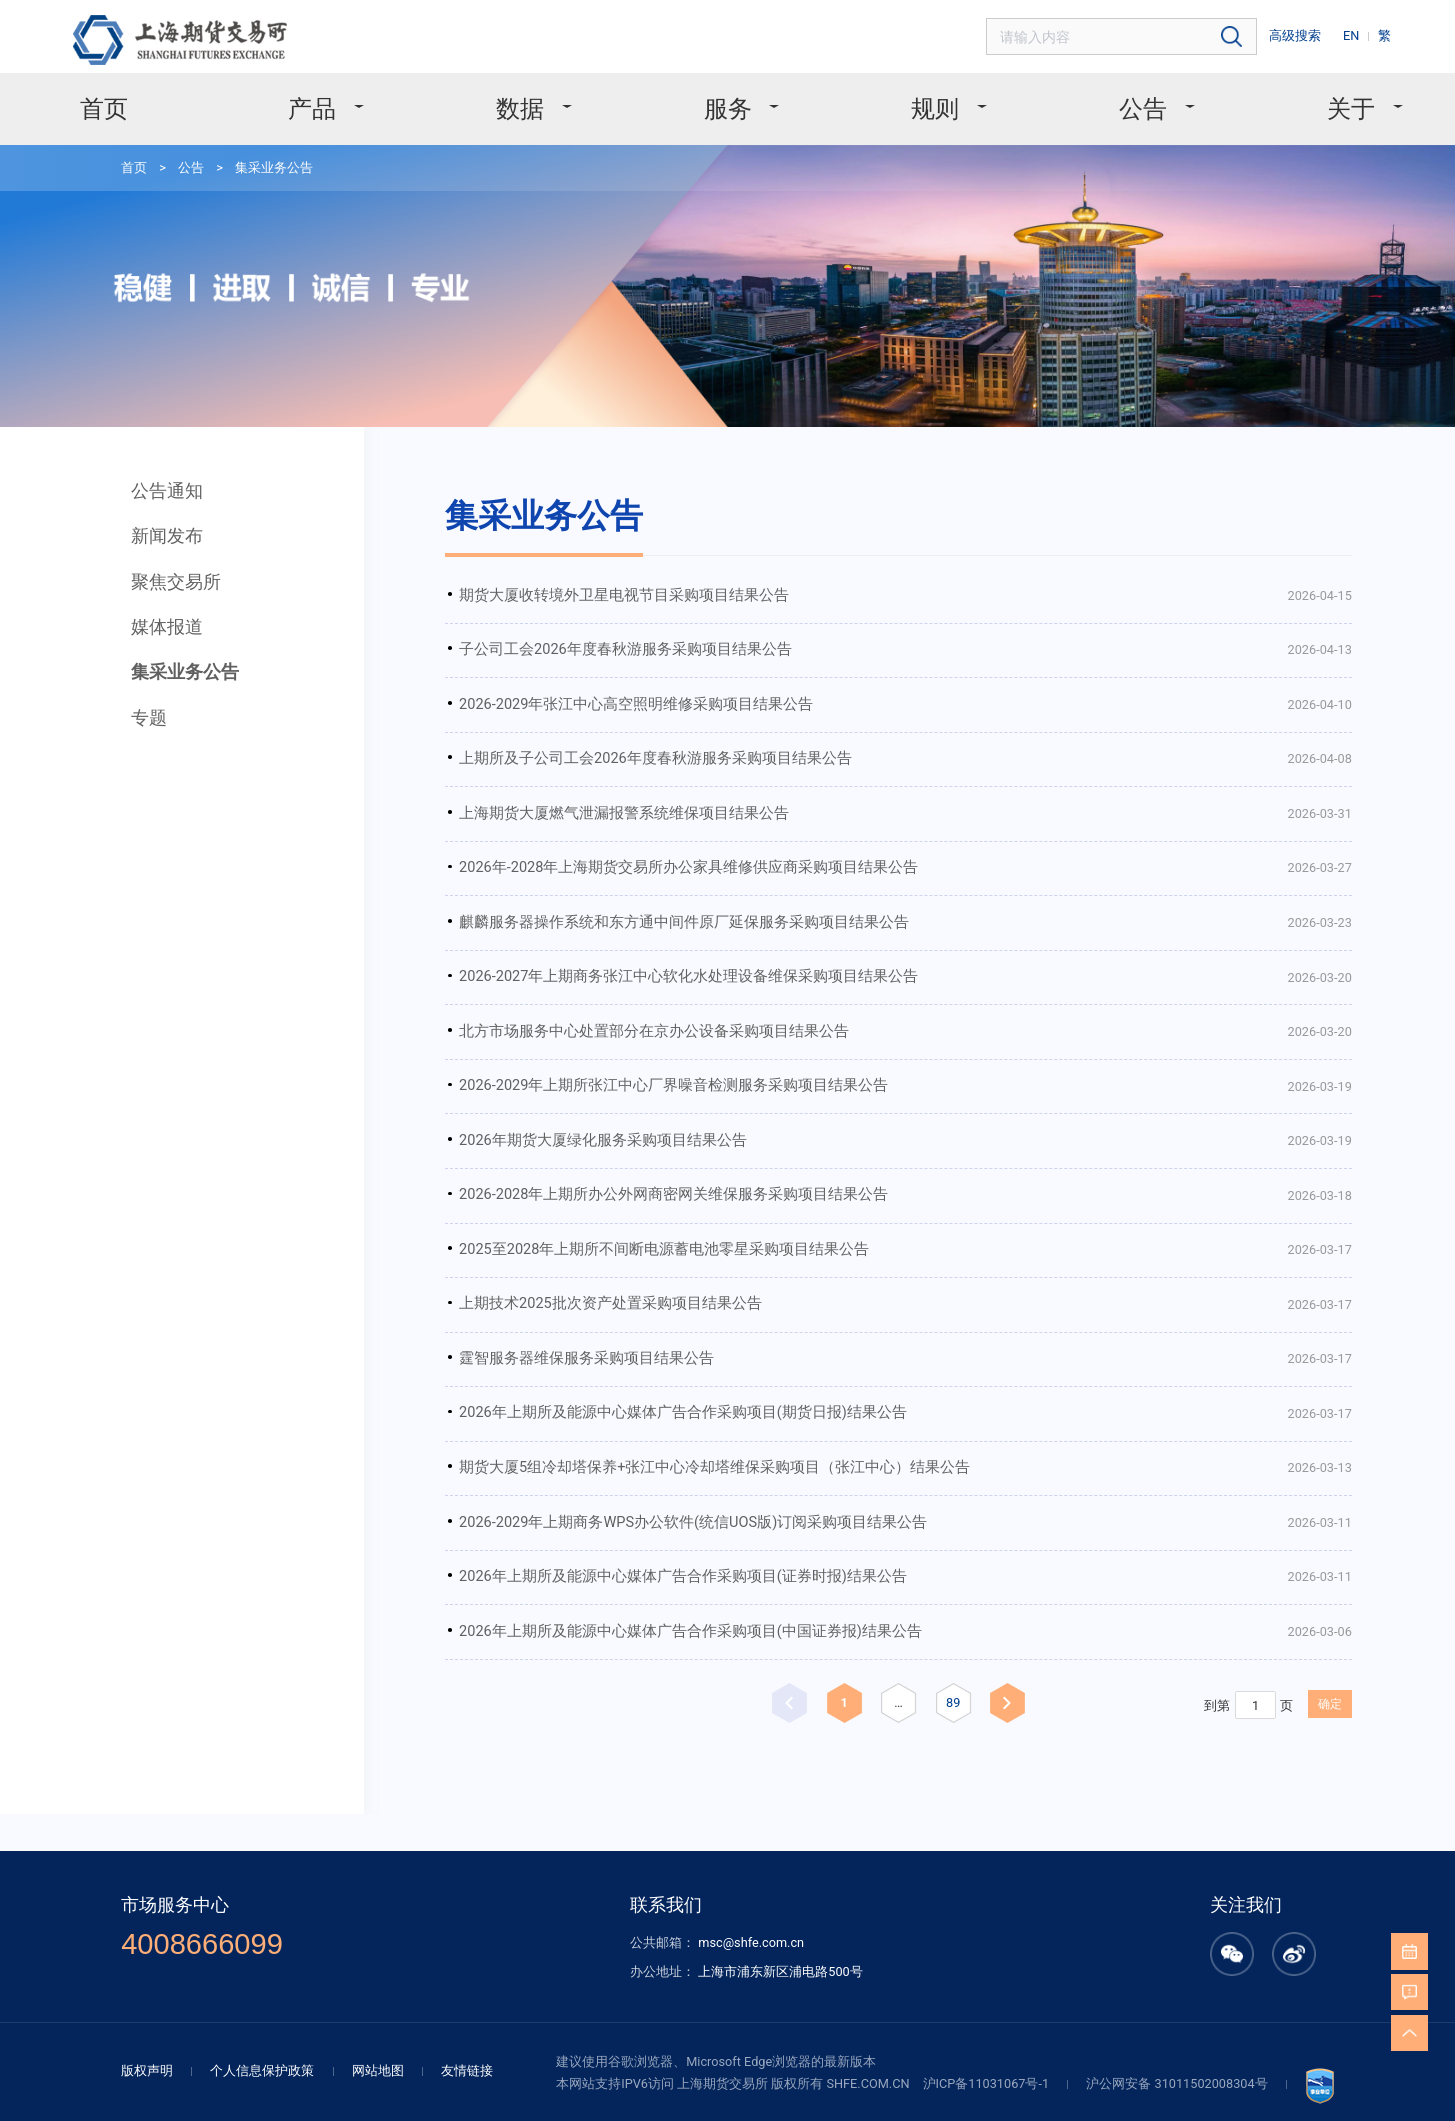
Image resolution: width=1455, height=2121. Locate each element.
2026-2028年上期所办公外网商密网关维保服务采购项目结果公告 (604, 1086)
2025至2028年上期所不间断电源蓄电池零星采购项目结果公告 (596, 1136)
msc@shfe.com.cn (750, 1766)
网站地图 (412, 1884)
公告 (1107, 98)
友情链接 (494, 1884)
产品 (352, 98)
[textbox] (1151, 34)
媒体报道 (153, 569)
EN (1360, 33)
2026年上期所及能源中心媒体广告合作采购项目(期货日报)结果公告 (612, 1284)
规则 (918, 98)
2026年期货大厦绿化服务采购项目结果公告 (542, 1036)
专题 (136, 652)
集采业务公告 (251, 152)
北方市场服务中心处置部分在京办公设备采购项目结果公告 (586, 937)
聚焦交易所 (161, 528)
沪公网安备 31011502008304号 (1133, 1896)
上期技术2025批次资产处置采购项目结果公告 (549, 1185)
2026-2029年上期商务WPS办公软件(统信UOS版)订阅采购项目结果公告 (623, 1384)
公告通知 (153, 445)
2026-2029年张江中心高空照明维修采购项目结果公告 (572, 640)
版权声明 (200, 1884)
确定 (1209, 1549)
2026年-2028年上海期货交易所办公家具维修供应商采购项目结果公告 (617, 788)
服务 (729, 98)
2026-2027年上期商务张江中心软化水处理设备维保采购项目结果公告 (617, 888)
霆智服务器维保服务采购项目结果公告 (527, 1235)
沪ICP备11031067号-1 (959, 1896)
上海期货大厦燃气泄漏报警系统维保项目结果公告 (560, 739)
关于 (1296, 98)
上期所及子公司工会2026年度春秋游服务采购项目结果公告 (588, 689)
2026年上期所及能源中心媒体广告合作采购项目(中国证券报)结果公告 (618, 1483)
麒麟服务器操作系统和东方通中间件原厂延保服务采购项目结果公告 (612, 838)
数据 (541, 98)
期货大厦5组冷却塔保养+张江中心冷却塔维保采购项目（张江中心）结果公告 (639, 1334)
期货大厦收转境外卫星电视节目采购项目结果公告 (560, 540)
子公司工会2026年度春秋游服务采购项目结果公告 (562, 590)
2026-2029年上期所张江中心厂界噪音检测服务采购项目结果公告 (604, 987)
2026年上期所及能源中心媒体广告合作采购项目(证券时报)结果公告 (612, 1433)
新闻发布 (153, 486)
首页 (161, 98)
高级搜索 (1309, 33)
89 (866, 1548)
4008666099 (249, 1767)
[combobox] (1151, 34)
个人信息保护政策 (306, 1884)
